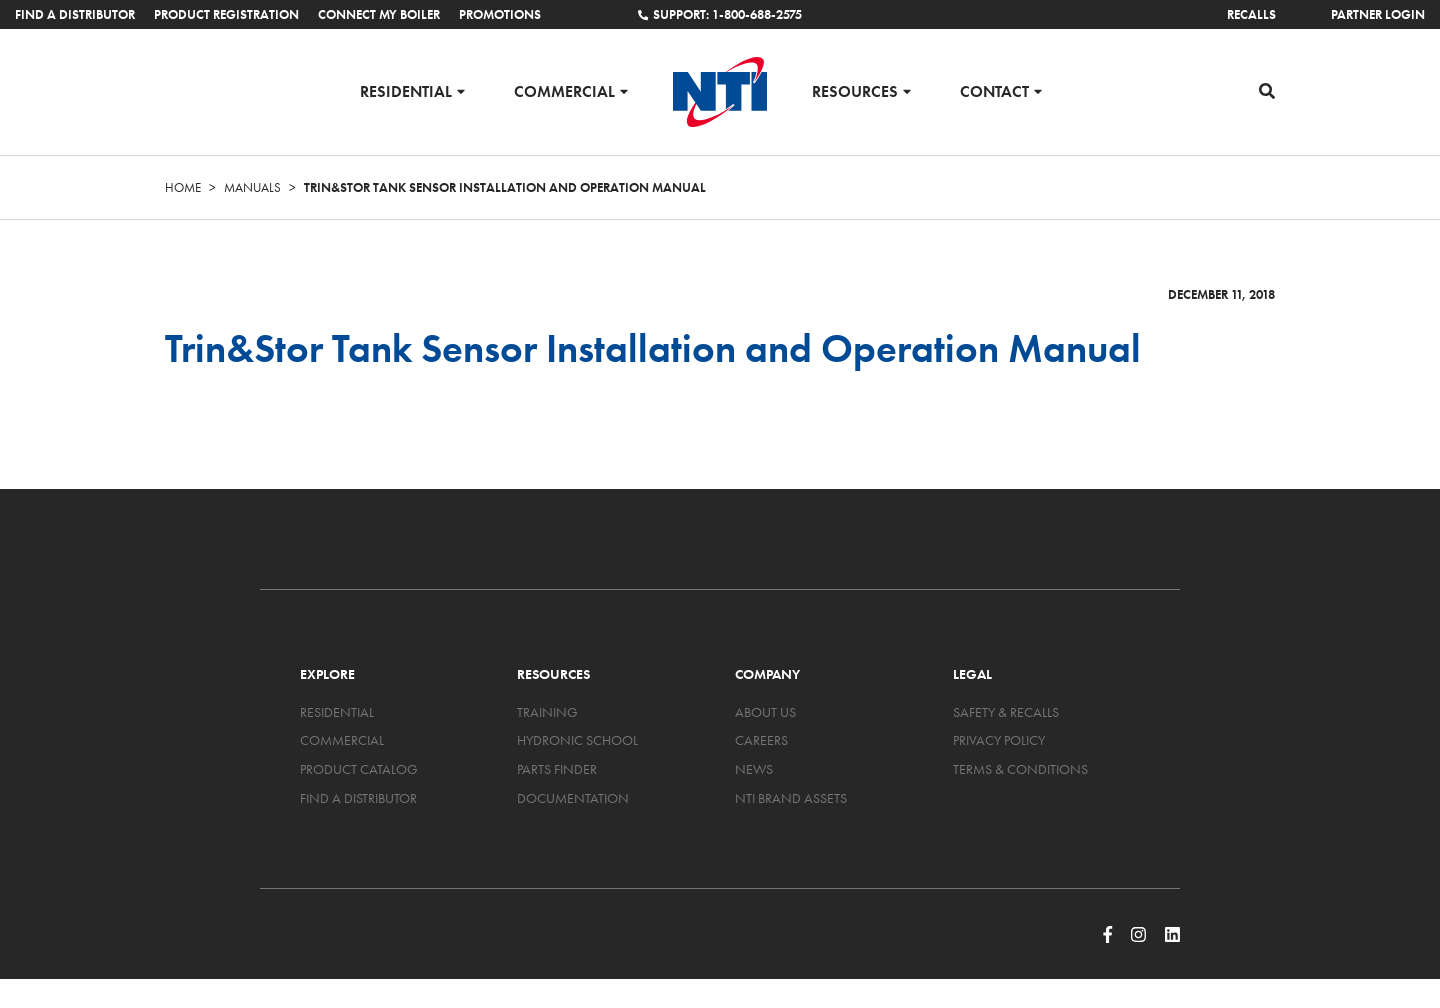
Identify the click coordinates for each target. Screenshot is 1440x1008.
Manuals (252, 187)
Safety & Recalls (1006, 712)
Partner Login (1378, 14)
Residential (406, 90)
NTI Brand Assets (791, 798)
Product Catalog (359, 769)
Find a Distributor (75, 14)
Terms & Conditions (1020, 769)
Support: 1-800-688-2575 (720, 14)
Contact (994, 90)
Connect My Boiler (379, 14)
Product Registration (226, 14)
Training (547, 712)
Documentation (573, 798)
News (754, 769)
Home (183, 187)
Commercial (564, 90)
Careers (761, 740)
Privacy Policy (999, 740)
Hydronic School (577, 740)
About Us (765, 712)
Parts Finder (557, 769)
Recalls (1251, 14)
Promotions (500, 14)
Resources (855, 90)
